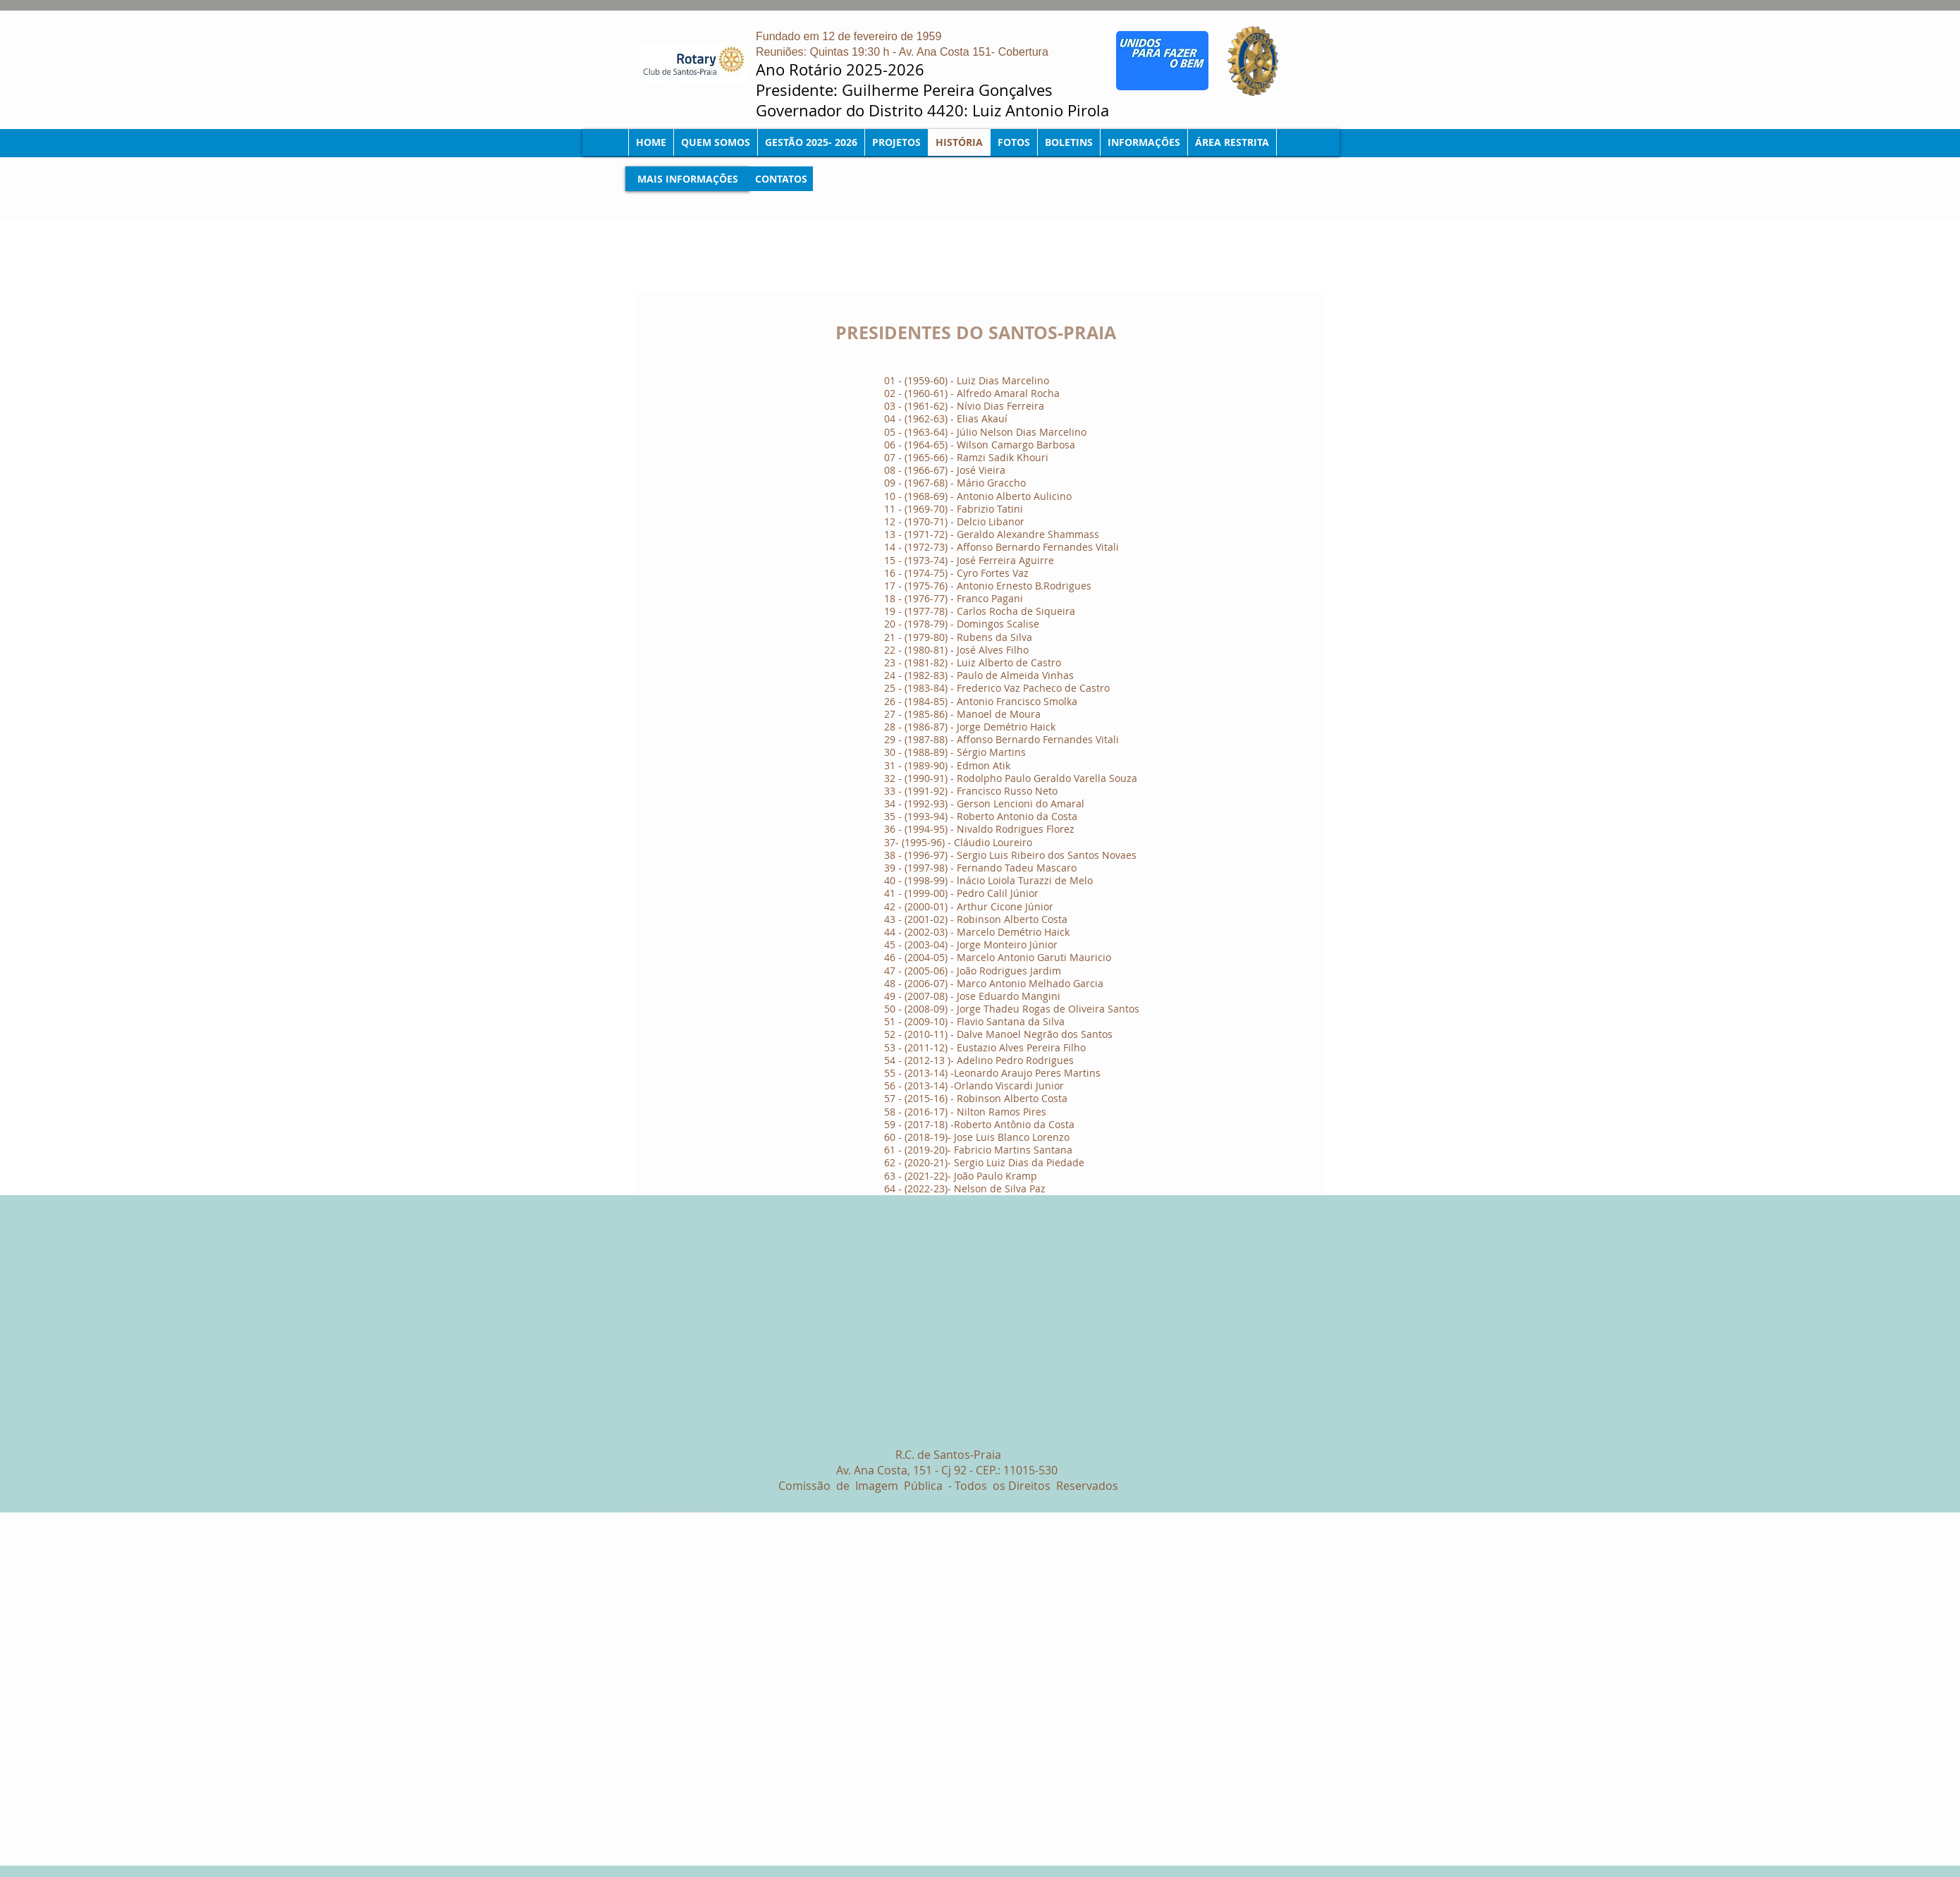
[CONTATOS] (781, 178)
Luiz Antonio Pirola (1042, 110)
